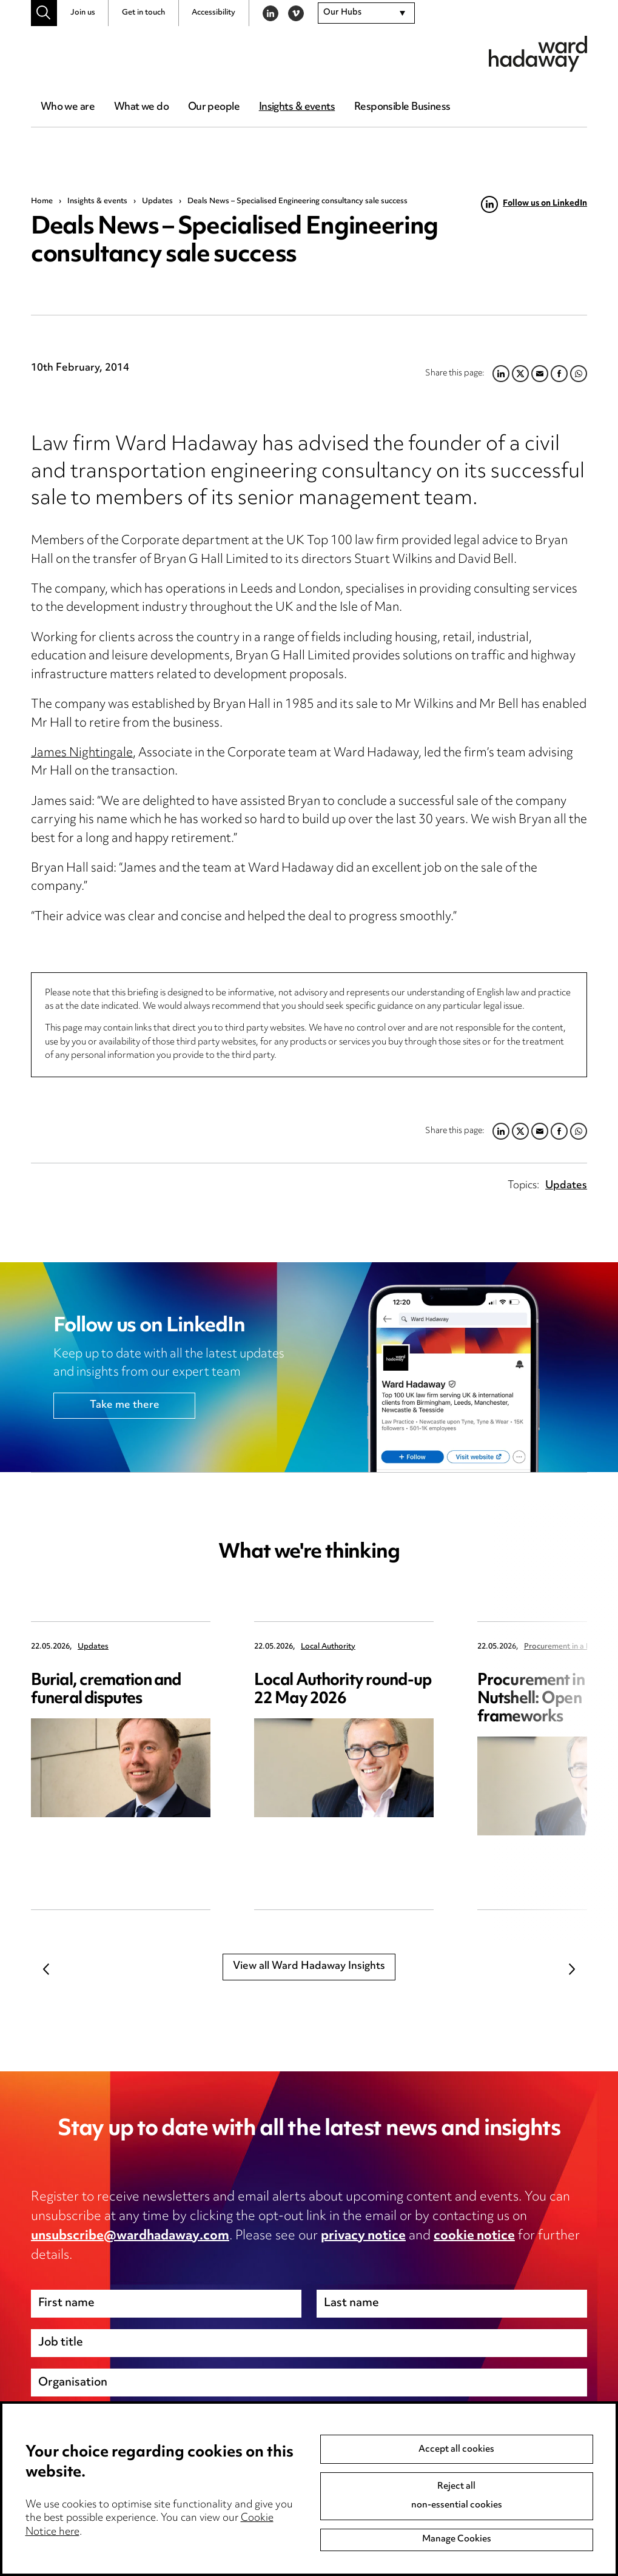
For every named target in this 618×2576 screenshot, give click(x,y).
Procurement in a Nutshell (569, 1647)
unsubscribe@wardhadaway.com (130, 2236)
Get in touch (143, 13)
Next (572, 1969)
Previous (46, 1969)
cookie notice (474, 2236)
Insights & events (297, 107)
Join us (82, 13)
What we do (141, 107)
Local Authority (328, 1647)
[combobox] (366, 13)
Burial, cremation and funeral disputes (106, 1690)
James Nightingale (82, 753)
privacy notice (363, 2236)
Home (42, 201)
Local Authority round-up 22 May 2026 (342, 1690)
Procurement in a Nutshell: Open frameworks (536, 1699)
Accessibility (213, 13)
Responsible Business (402, 107)
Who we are (68, 107)
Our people (214, 107)
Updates (157, 201)
